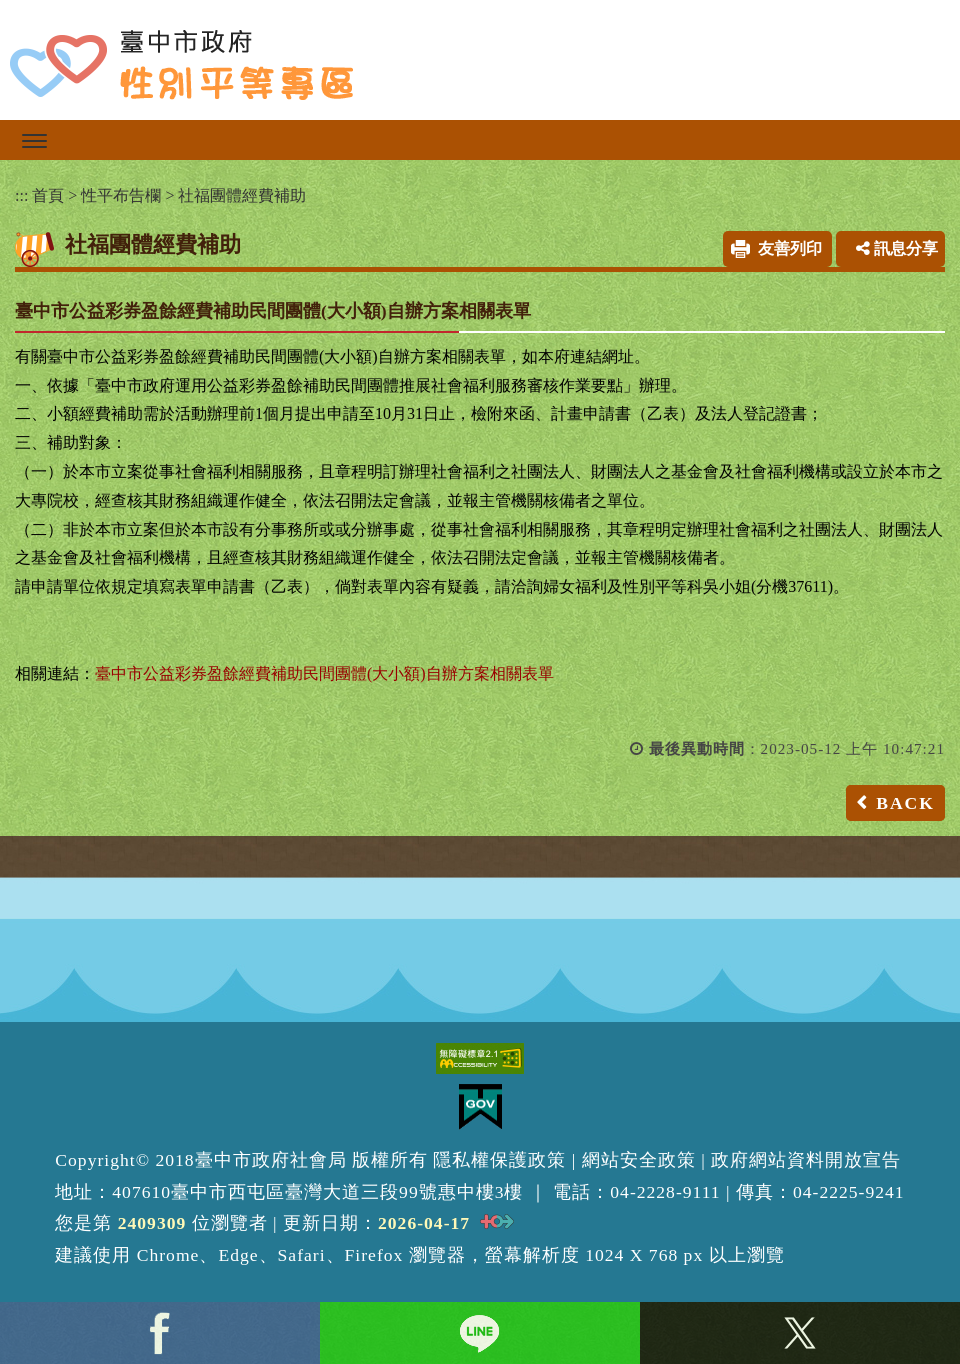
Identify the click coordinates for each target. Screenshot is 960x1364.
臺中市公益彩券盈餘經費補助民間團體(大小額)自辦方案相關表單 (324, 673)
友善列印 (790, 248)
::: (21, 195)
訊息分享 (897, 248)
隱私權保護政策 (499, 1160)
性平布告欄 (121, 195)
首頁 (48, 195)
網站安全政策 (639, 1160)
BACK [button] (905, 803)
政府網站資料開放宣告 (806, 1160)
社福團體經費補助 (242, 195)
